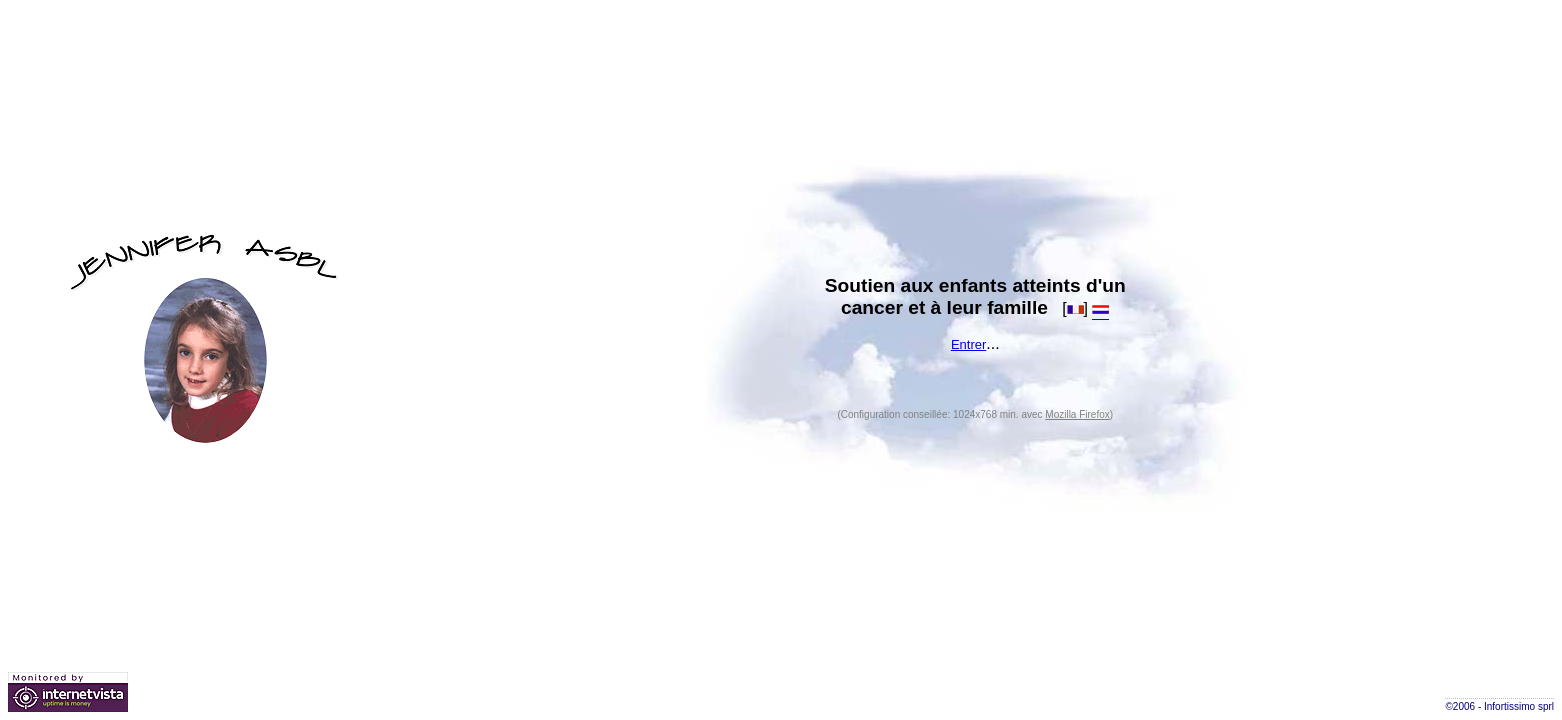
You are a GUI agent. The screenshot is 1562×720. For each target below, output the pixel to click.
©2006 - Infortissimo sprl (1499, 706)
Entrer (968, 344)
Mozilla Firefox (1077, 414)
